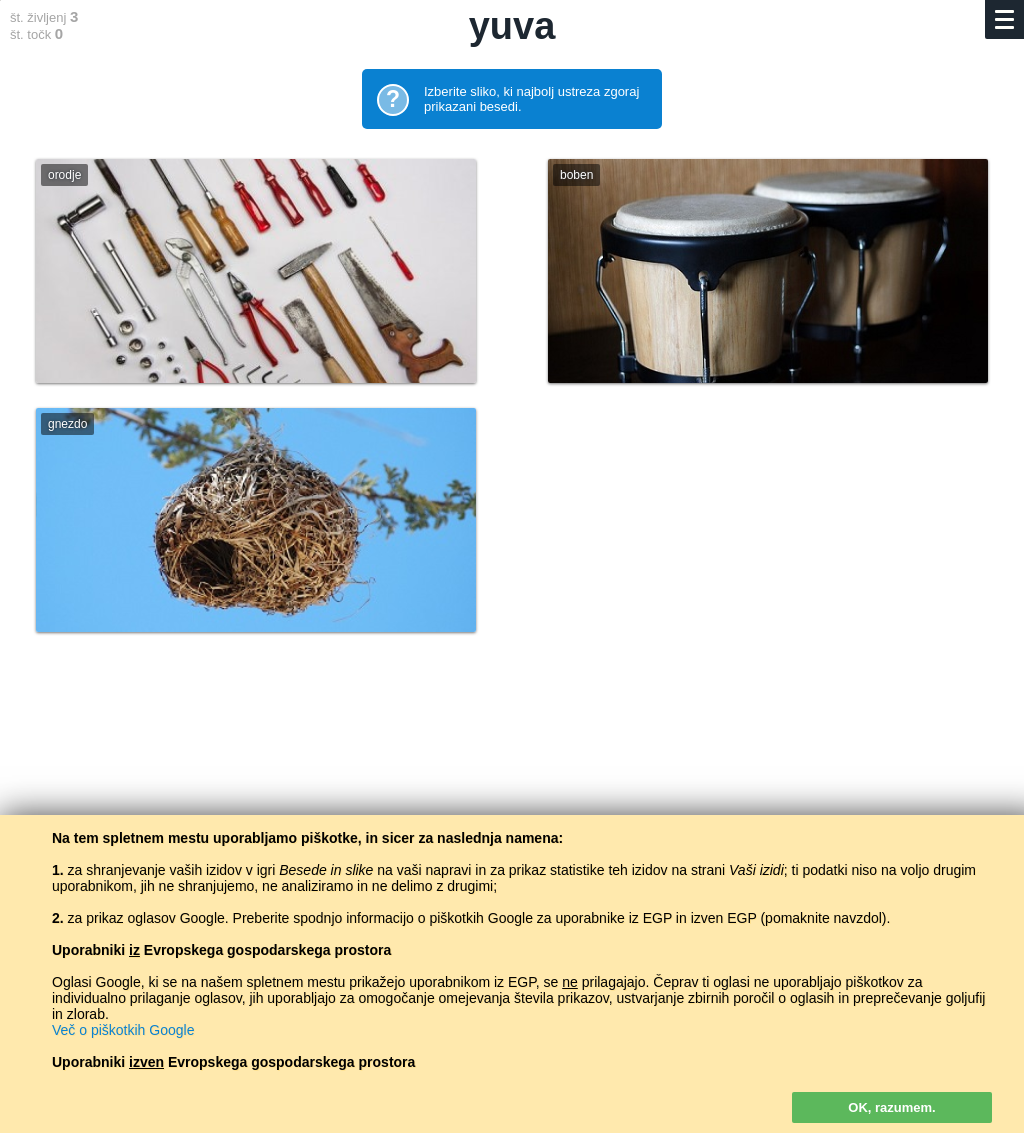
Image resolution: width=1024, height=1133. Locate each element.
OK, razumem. (891, 1107)
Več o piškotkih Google (123, 1030)
